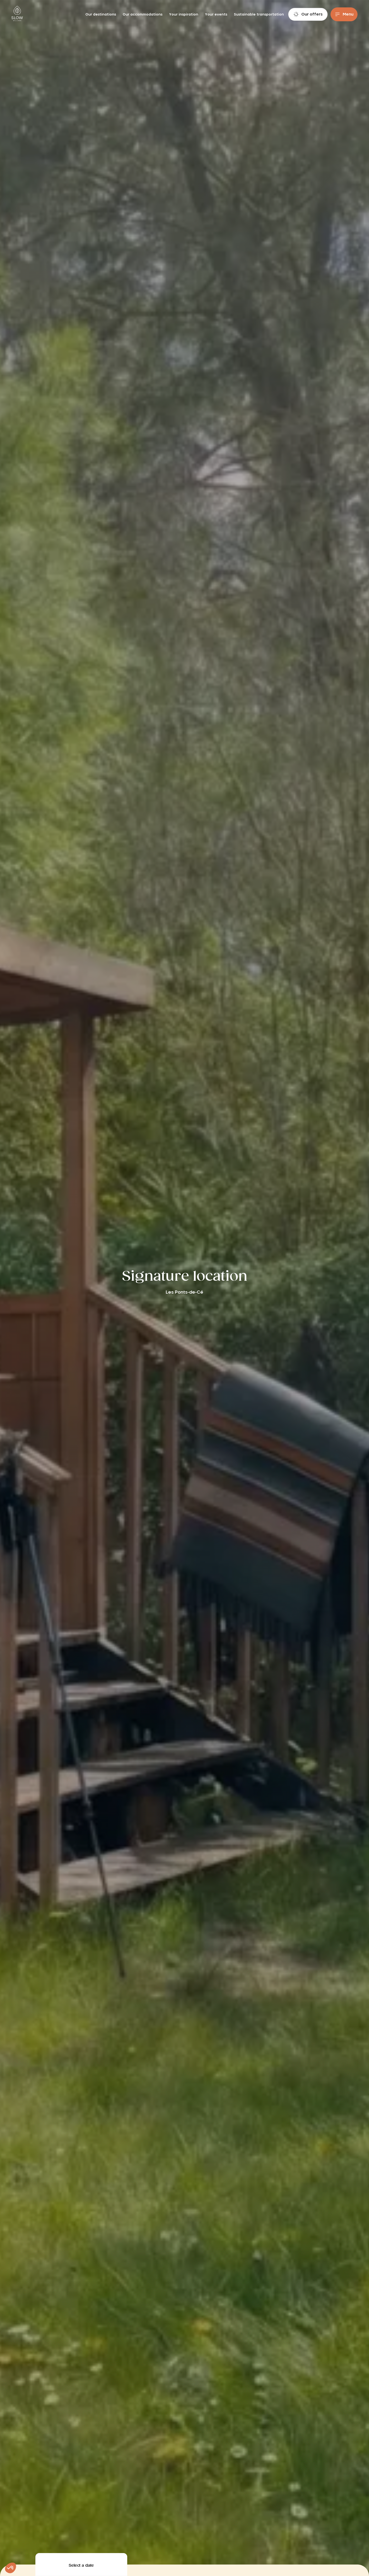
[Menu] (344, 14)
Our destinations (101, 14)
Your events (216, 14)
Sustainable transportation (259, 14)
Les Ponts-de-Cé (184, 1292)
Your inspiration (184, 14)
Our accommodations (143, 14)
